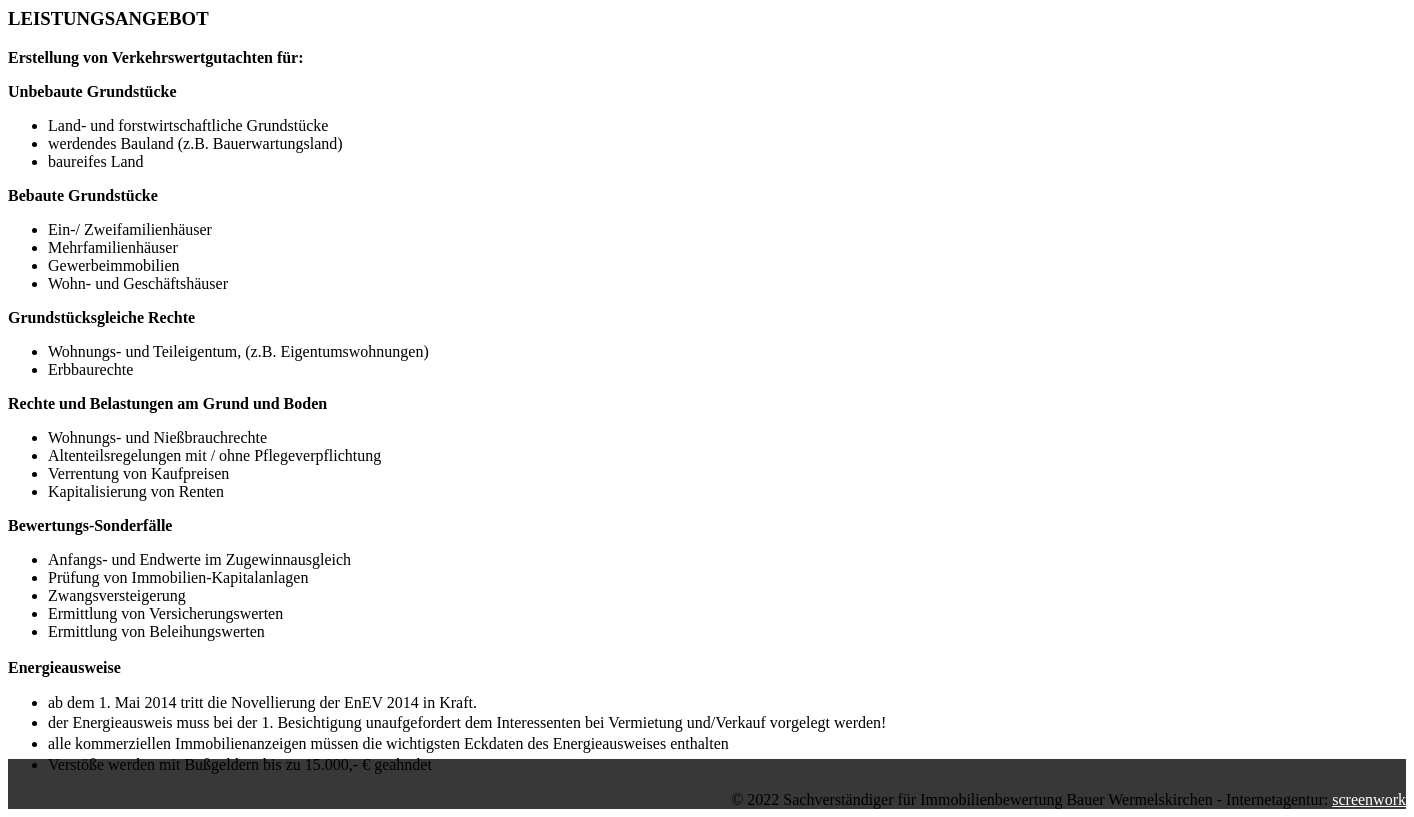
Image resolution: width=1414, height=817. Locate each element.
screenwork (1369, 799)
